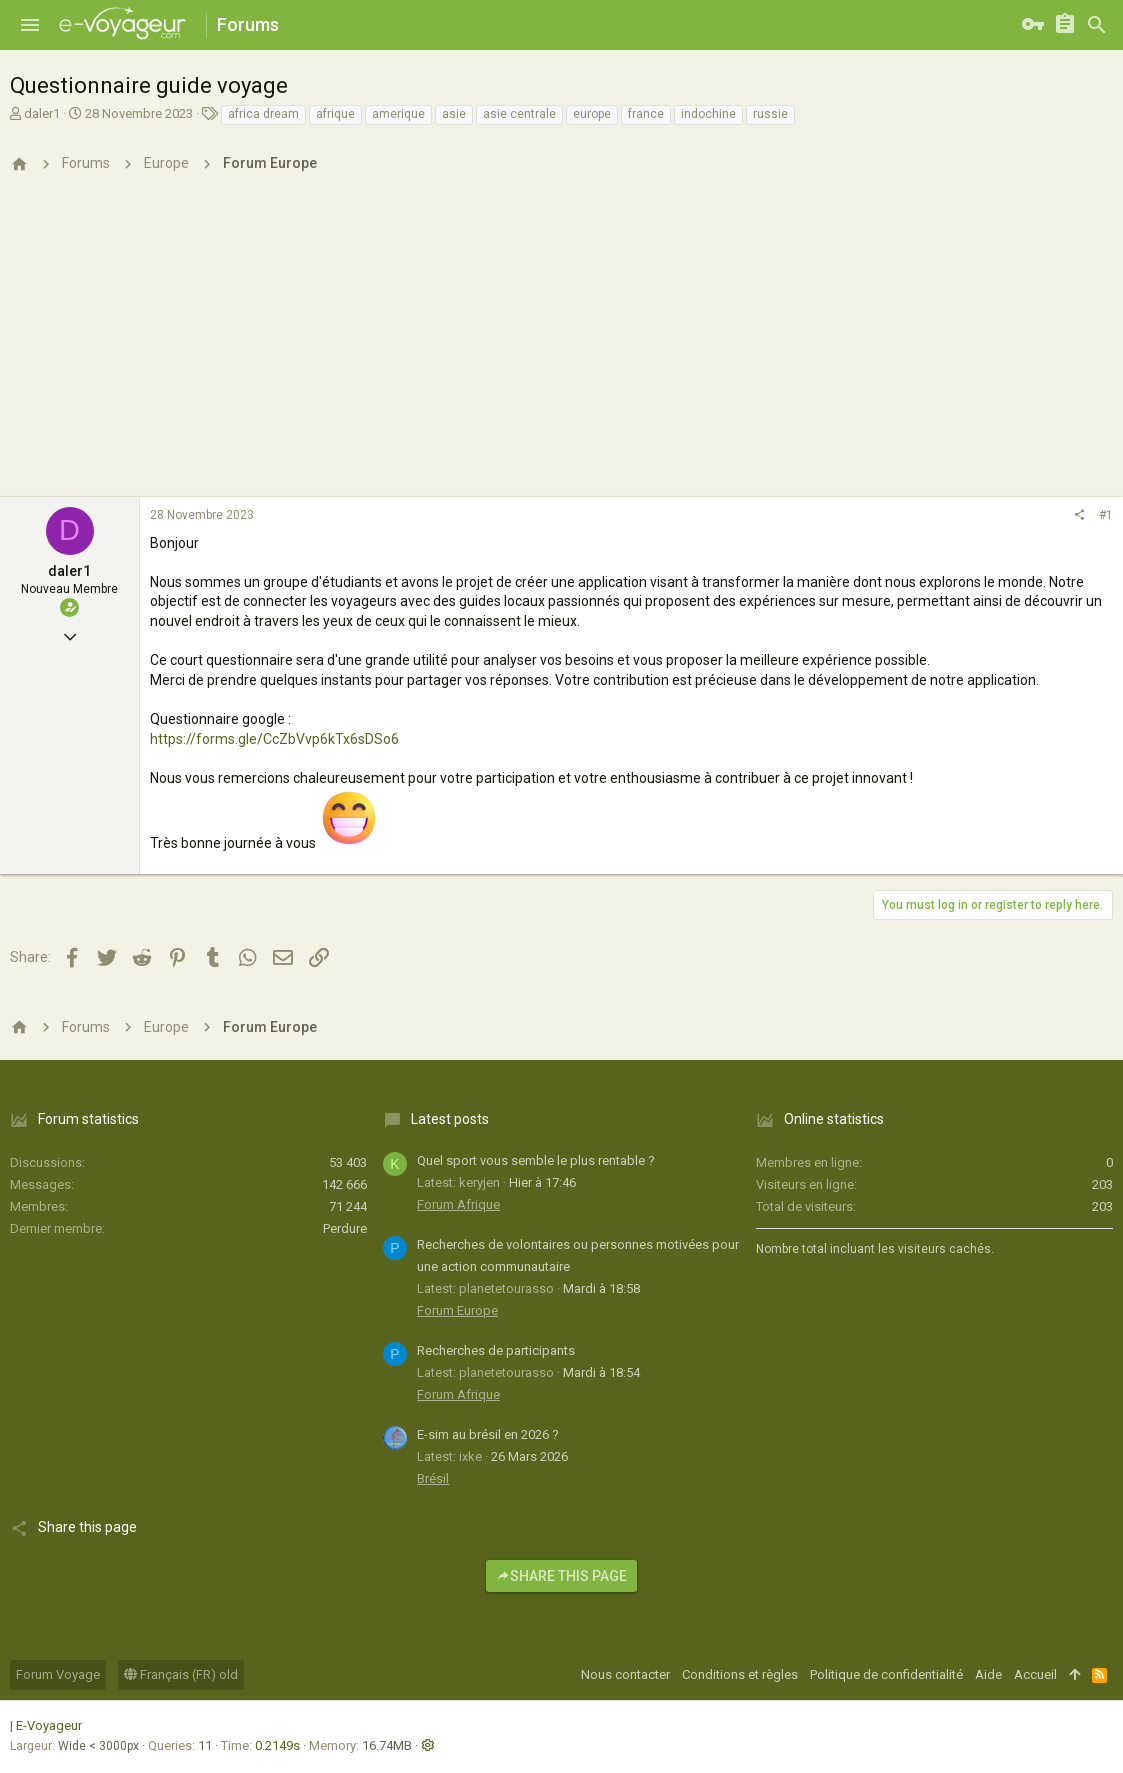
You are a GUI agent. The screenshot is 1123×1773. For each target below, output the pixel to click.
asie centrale (519, 114)
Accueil (1035, 1674)
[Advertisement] (561, 347)
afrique (335, 114)
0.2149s (277, 1745)
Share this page (561, 1576)
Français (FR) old (181, 1674)
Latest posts (450, 1119)
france (646, 114)
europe (592, 114)
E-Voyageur (49, 1725)
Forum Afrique (458, 1204)
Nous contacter (625, 1674)
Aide (988, 1674)
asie (454, 114)
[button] (30, 25)
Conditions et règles (740, 1674)
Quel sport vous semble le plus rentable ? (536, 1160)
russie (770, 114)
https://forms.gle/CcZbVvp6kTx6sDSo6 (274, 739)
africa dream (263, 114)
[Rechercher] (1097, 25)
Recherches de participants (496, 1350)
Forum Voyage (58, 1674)
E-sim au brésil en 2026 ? (488, 1434)
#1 (1106, 515)
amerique (398, 114)
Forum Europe (457, 1310)
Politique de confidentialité (886, 1674)
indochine (708, 114)
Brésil (433, 1478)
